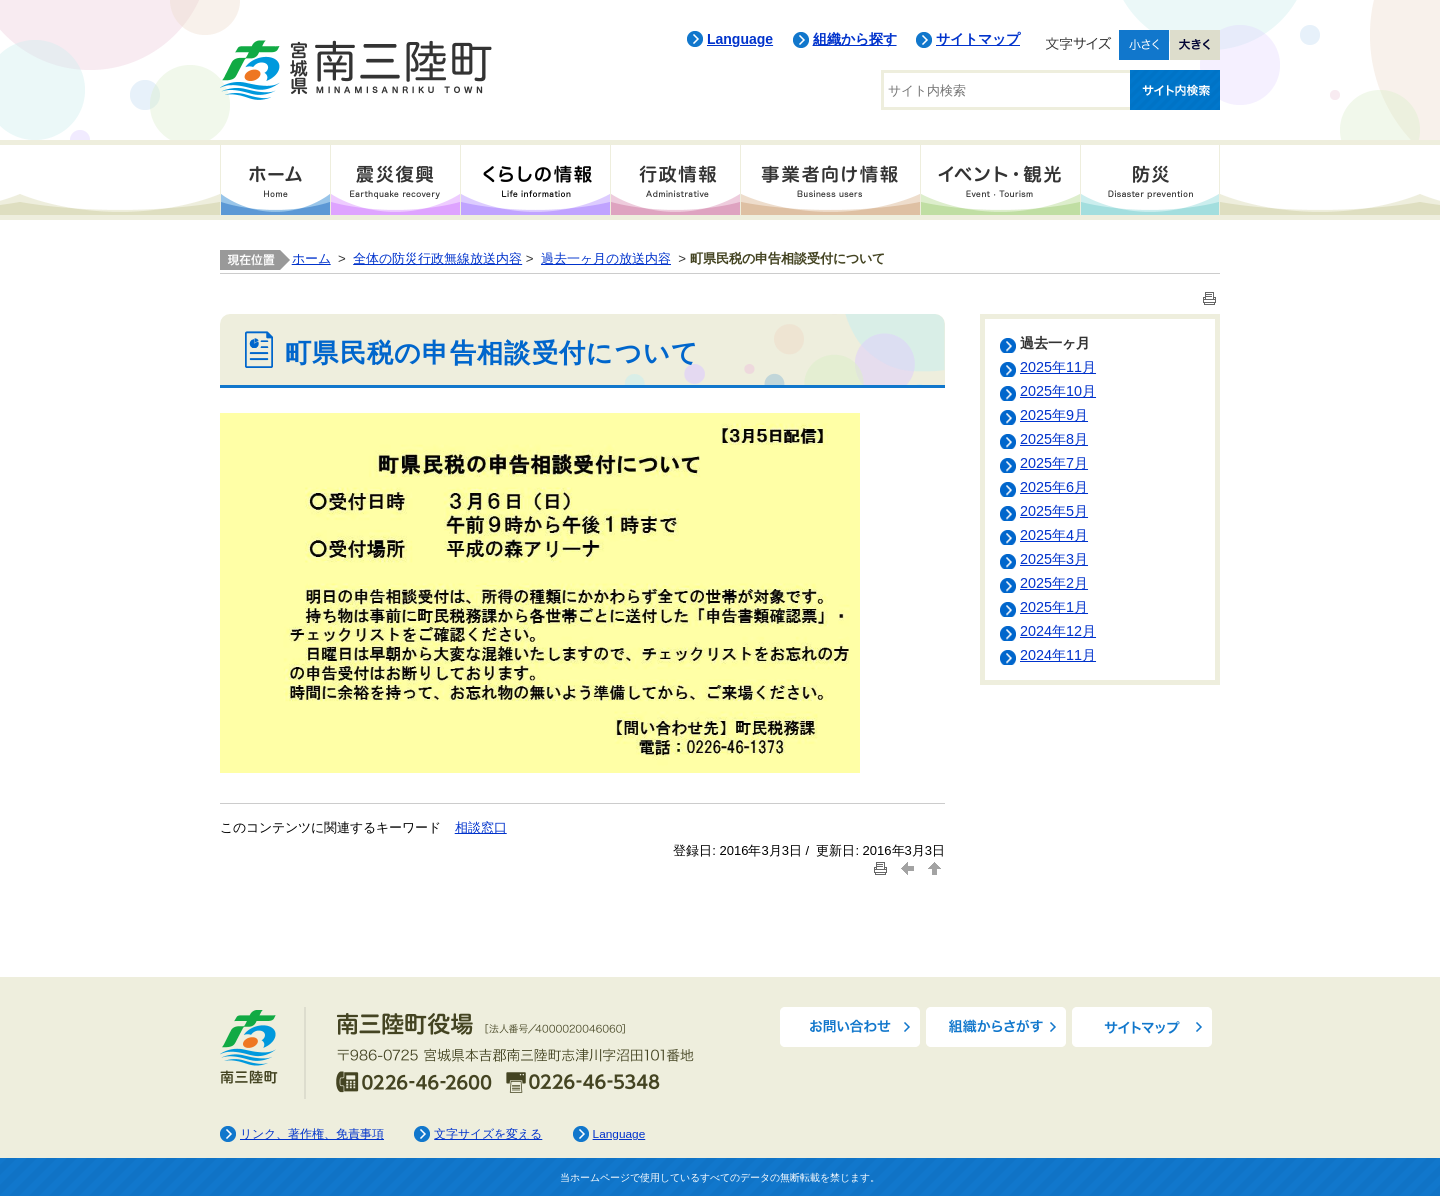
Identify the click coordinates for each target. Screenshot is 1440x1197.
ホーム (275, 180)
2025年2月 (1054, 583)
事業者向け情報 (830, 180)
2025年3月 (1054, 559)
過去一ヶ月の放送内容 (606, 258)
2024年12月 (1058, 631)
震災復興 (395, 180)
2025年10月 (1058, 391)
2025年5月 (1054, 511)
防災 (1150, 180)
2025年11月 (1058, 367)
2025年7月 (1054, 463)
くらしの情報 (535, 180)
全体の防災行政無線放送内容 (437, 258)
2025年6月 (1054, 487)
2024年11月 (1058, 655)
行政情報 (675, 180)
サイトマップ (978, 39)
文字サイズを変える (488, 1134)
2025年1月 (1054, 607)
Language (740, 39)
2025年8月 (1054, 439)
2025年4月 (1054, 535)
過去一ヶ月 (1055, 343)
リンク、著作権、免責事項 (312, 1134)
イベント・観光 (1000, 180)
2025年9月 (1054, 415)
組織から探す (855, 39)
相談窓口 (481, 827)
